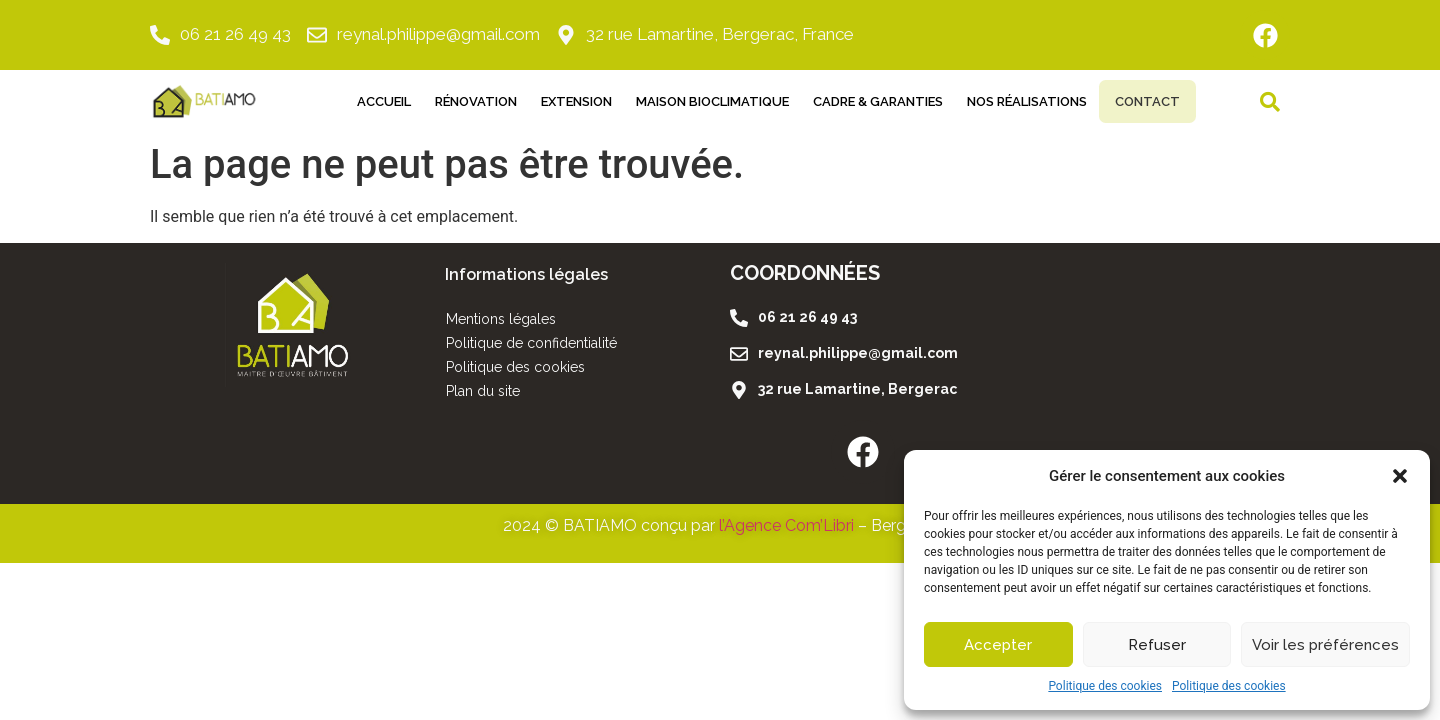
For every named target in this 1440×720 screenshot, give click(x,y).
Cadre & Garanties (864, 101)
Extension (562, 101)
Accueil (370, 101)
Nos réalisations (1013, 101)
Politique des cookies (1105, 686)
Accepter (998, 645)
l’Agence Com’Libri (786, 525)
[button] (1400, 476)
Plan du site (483, 391)
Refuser (1157, 645)
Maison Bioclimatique (698, 101)
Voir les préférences (1325, 645)
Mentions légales (501, 319)
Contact (1147, 101)
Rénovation (462, 101)
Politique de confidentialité (531, 343)
